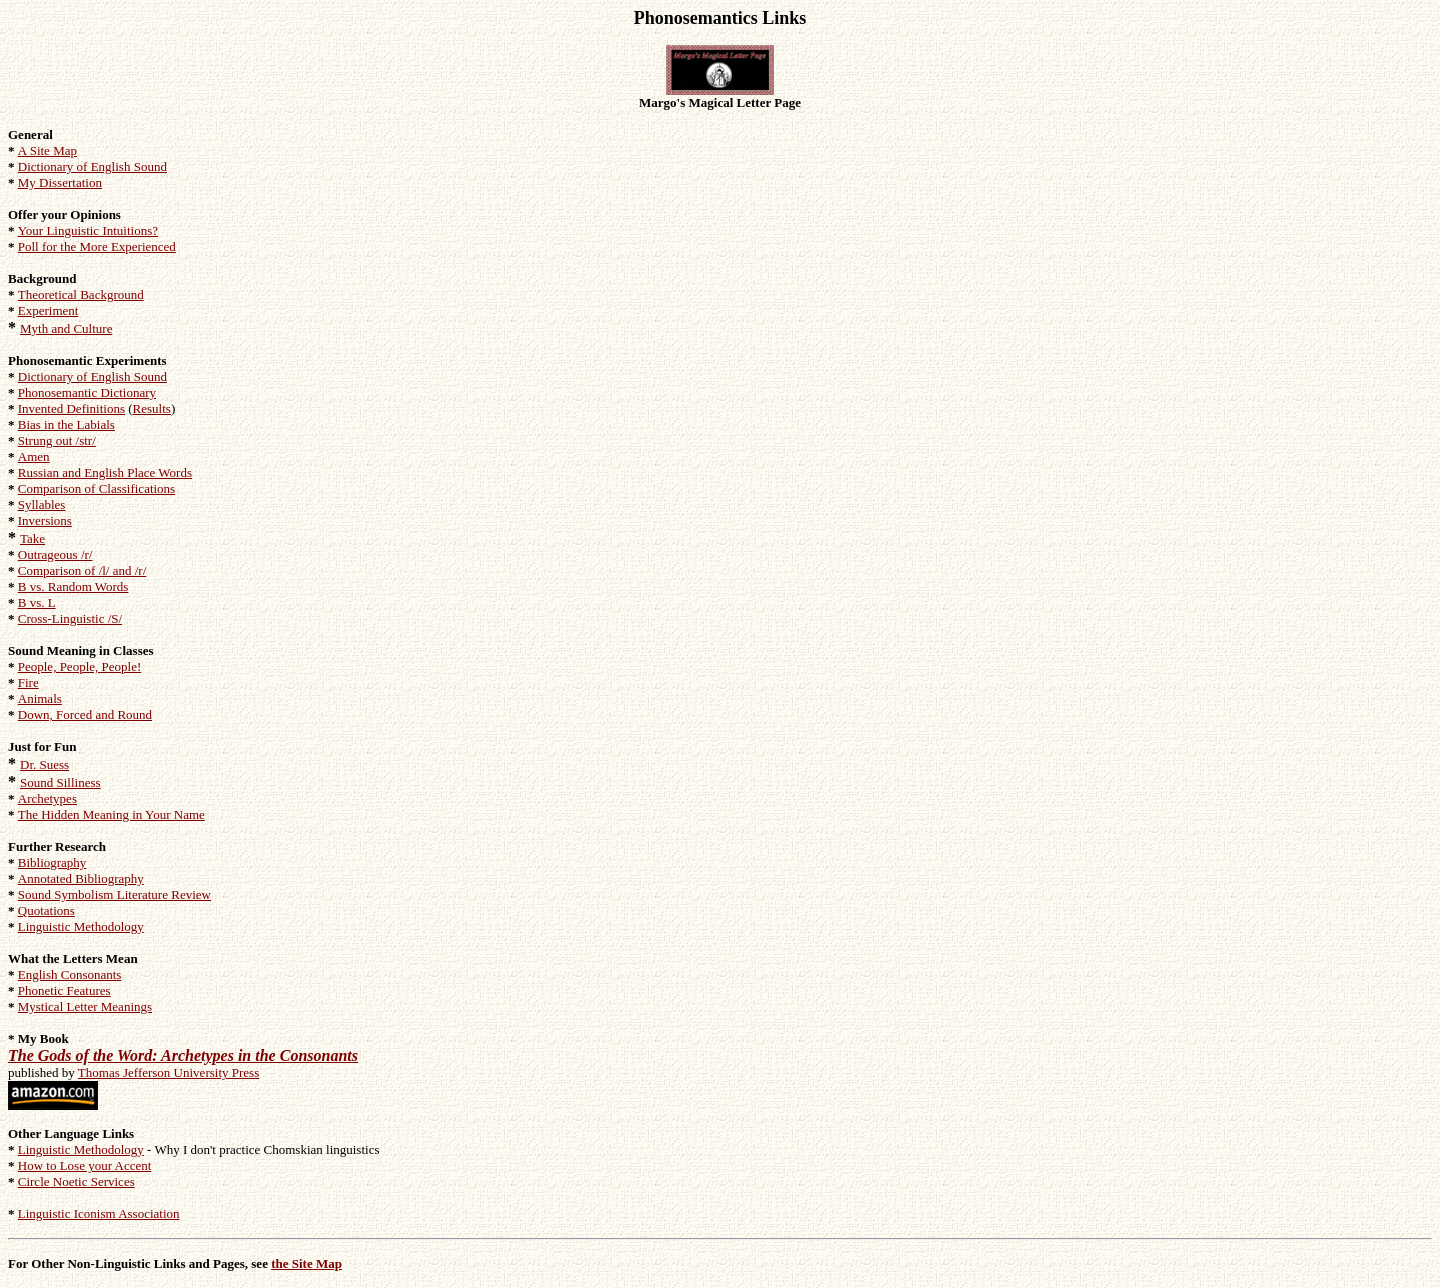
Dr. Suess (44, 764)
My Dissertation (60, 182)
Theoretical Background (81, 294)
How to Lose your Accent (85, 1165)
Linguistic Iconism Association (99, 1213)
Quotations (46, 910)
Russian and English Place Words (105, 472)
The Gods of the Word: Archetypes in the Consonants (183, 1055)
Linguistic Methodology (81, 926)
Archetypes (47, 798)
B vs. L (37, 602)
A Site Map (47, 150)
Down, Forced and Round (85, 714)
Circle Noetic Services (76, 1181)
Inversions (45, 520)
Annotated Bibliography (81, 878)
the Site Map (306, 1263)
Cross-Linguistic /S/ (70, 618)
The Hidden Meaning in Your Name (111, 814)
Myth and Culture (66, 328)
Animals (40, 698)
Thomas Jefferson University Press (168, 1072)
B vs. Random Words (73, 586)
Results (152, 408)
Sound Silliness (60, 782)
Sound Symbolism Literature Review (114, 894)
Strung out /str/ (57, 440)
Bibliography (52, 862)
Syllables (42, 504)
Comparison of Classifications (96, 488)
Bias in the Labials (66, 424)
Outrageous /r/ (55, 554)
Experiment (48, 310)
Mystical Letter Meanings (85, 1006)
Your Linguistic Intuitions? (88, 230)
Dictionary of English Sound (92, 166)
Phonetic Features (64, 990)
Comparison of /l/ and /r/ (82, 570)
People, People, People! (79, 666)
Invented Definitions (71, 408)
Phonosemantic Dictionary (87, 392)
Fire (28, 682)
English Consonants (70, 974)
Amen (34, 456)
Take (32, 538)
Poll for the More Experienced (97, 246)
